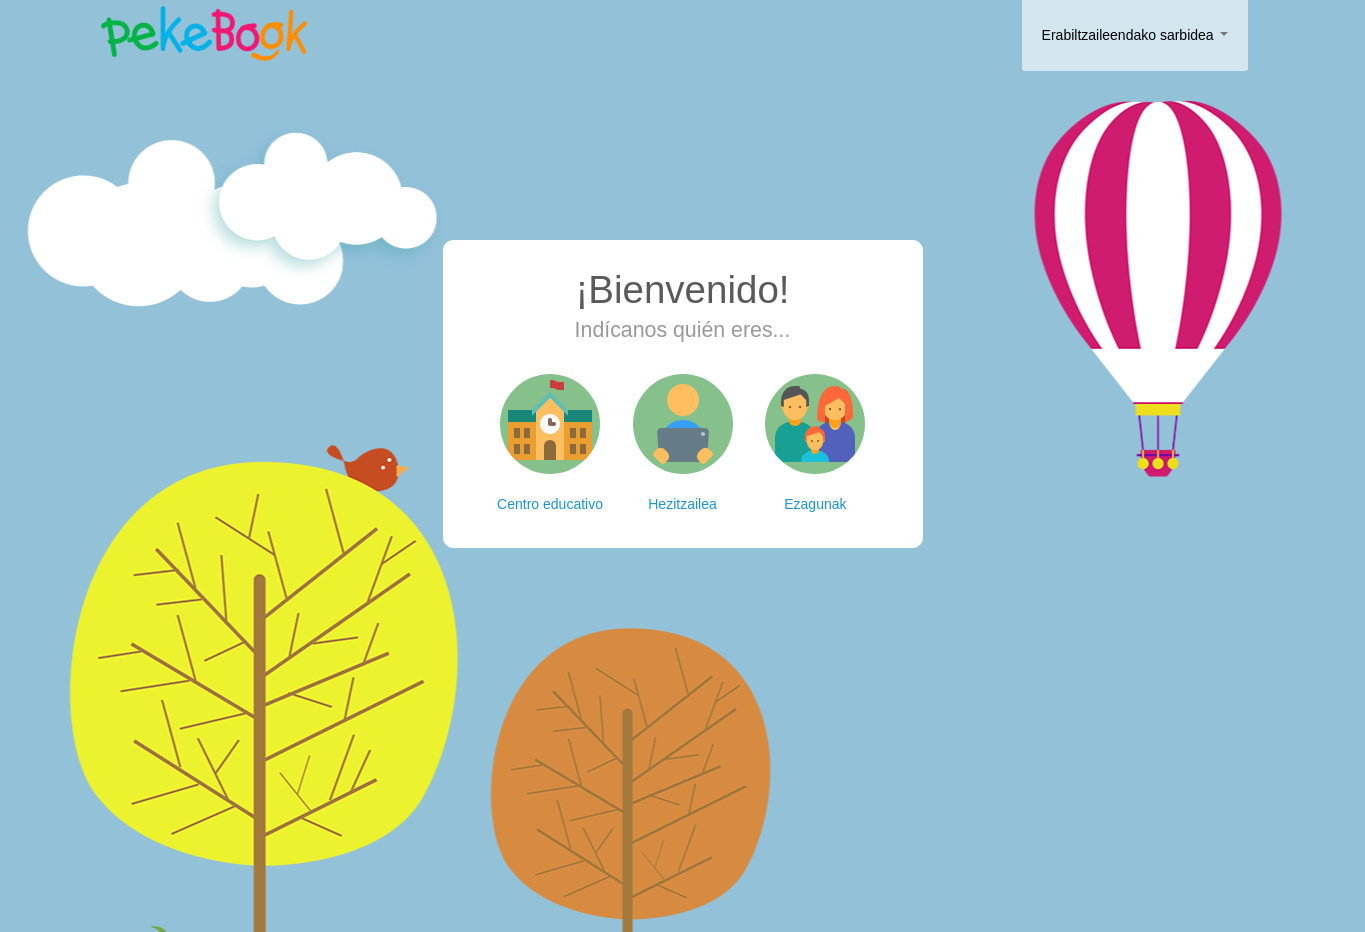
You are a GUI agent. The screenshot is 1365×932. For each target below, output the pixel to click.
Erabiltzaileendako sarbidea (1135, 35)
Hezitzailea (683, 443)
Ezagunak (815, 443)
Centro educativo (550, 443)
